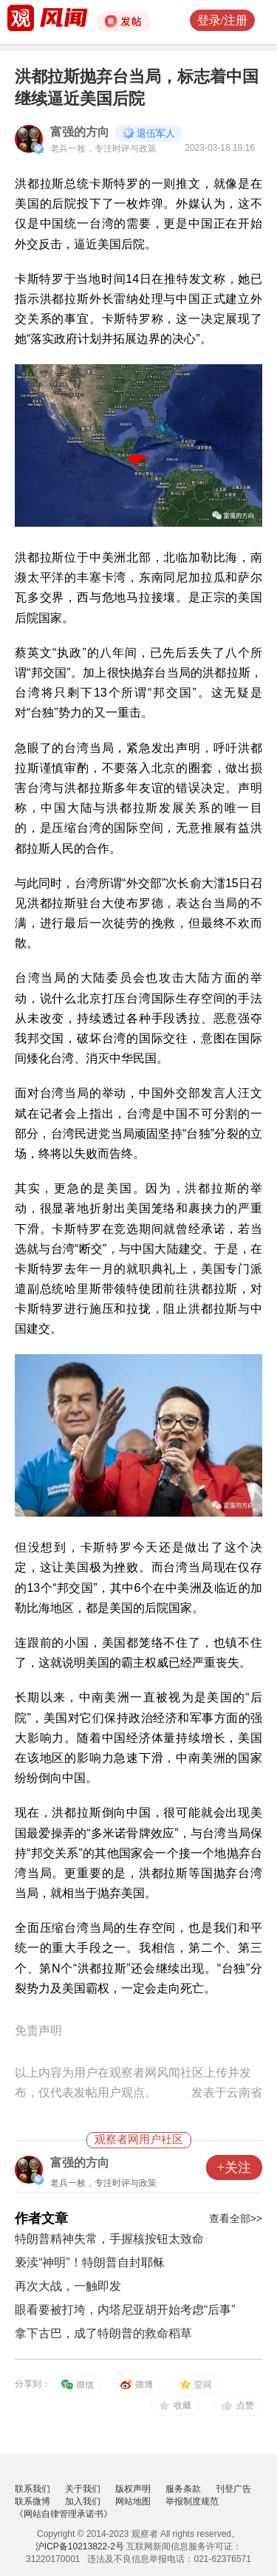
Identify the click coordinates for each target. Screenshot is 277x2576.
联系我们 (32, 2489)
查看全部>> (235, 2218)
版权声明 (133, 2489)
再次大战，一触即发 (68, 2286)
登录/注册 (222, 20)
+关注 (234, 2167)
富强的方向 (79, 132)
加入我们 (82, 2501)
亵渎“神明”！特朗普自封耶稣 (90, 2262)
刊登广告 (233, 2489)
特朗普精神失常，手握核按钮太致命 (109, 2238)
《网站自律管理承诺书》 (63, 2514)
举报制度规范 (192, 2501)
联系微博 (32, 2501)
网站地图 (133, 2501)
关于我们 (82, 2489)
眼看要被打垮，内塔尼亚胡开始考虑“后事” (125, 2309)
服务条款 (183, 2489)
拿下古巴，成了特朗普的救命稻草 (103, 2333)
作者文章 (41, 2218)
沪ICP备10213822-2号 (79, 2546)
